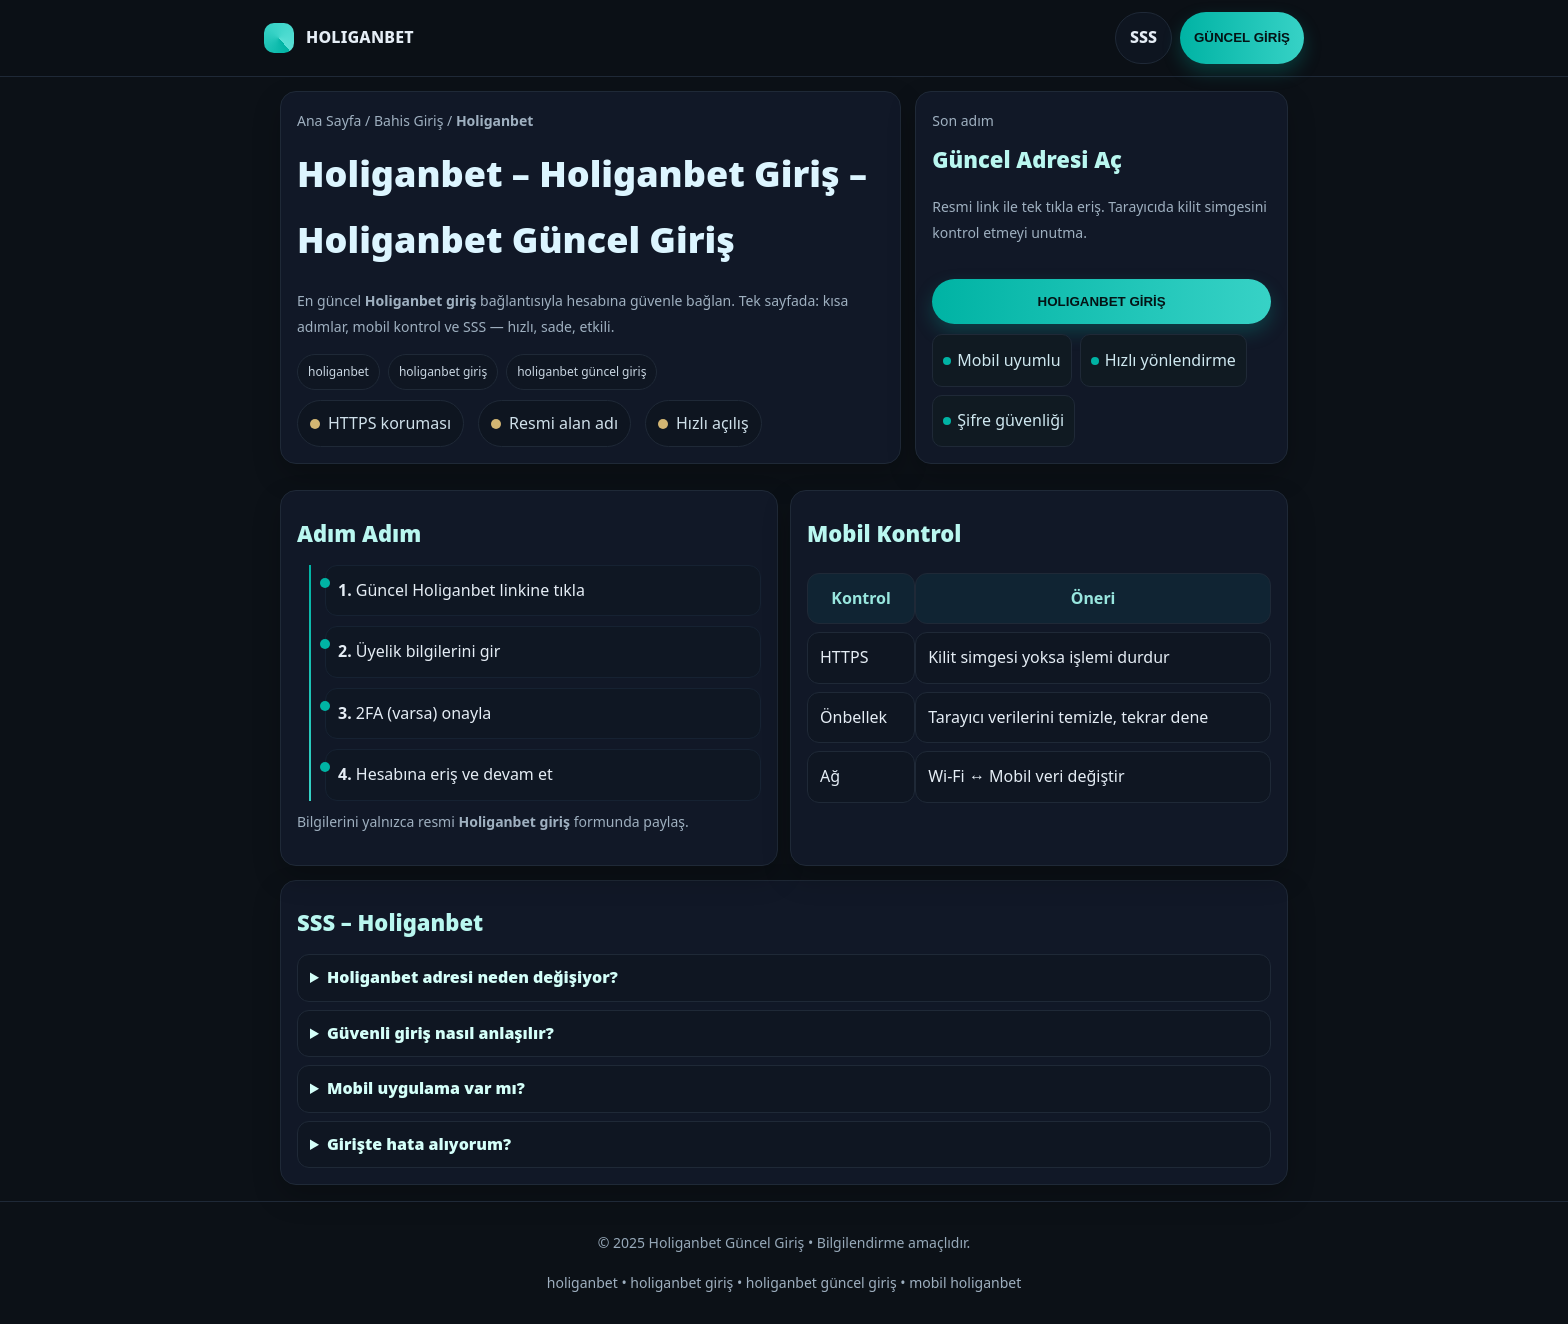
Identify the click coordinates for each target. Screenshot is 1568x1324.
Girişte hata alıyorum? (419, 1144)
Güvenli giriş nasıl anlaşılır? (440, 1033)
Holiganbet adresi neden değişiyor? (472, 977)
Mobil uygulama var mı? (426, 1088)
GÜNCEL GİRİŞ (1242, 37)
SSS (1143, 37)
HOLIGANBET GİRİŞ (1102, 301)
